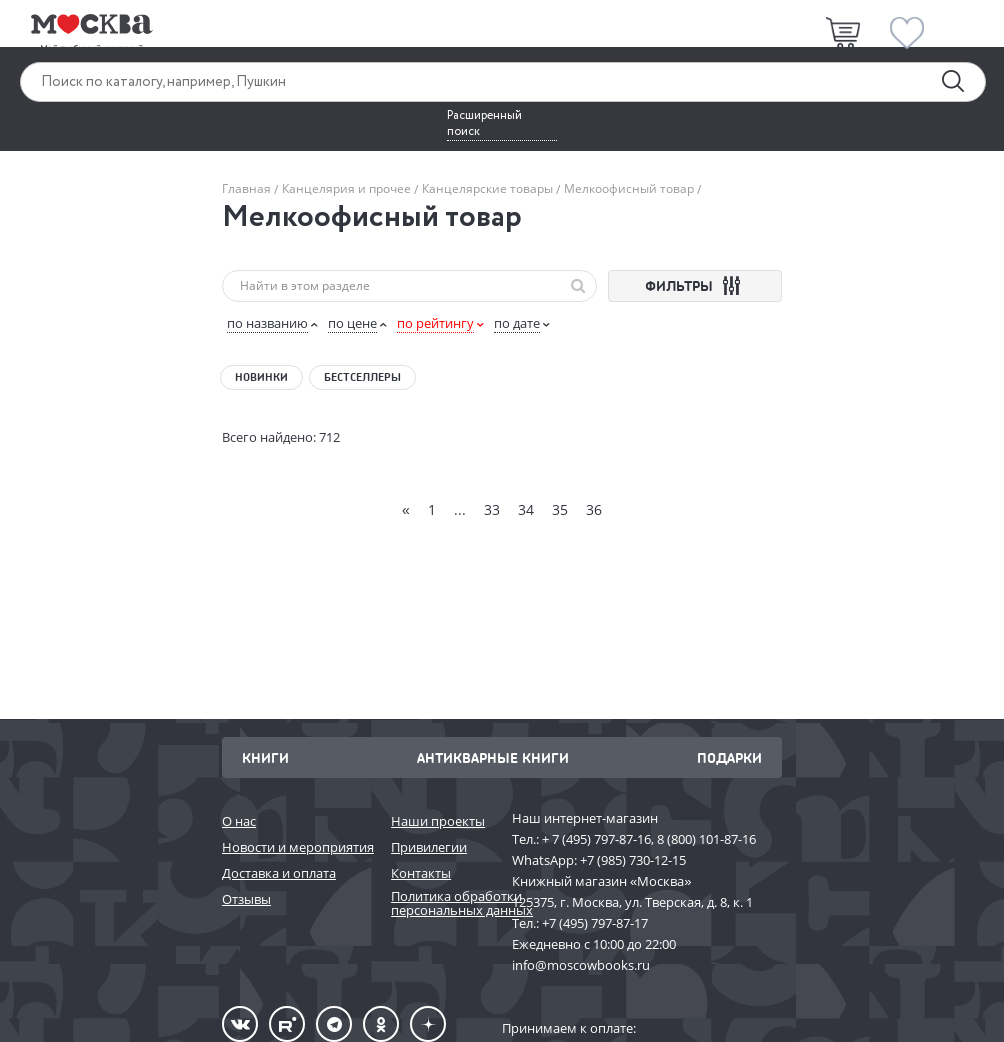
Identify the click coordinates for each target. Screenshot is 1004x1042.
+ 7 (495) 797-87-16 (596, 839)
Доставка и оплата (279, 873)
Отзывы (246, 899)
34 (526, 509)
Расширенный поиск (484, 124)
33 (492, 509)
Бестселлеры (362, 377)
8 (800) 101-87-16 (706, 839)
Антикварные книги (493, 757)
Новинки (261, 377)
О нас (239, 821)
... (460, 509)
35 (560, 509)
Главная (248, 188)
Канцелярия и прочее (346, 188)
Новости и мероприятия (296, 847)
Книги (265, 757)
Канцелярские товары (487, 188)
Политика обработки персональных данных (441, 903)
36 (594, 509)
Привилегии (429, 847)
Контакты (421, 873)
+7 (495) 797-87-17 (595, 923)
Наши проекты (438, 821)
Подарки (729, 757)
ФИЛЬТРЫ (695, 285)
